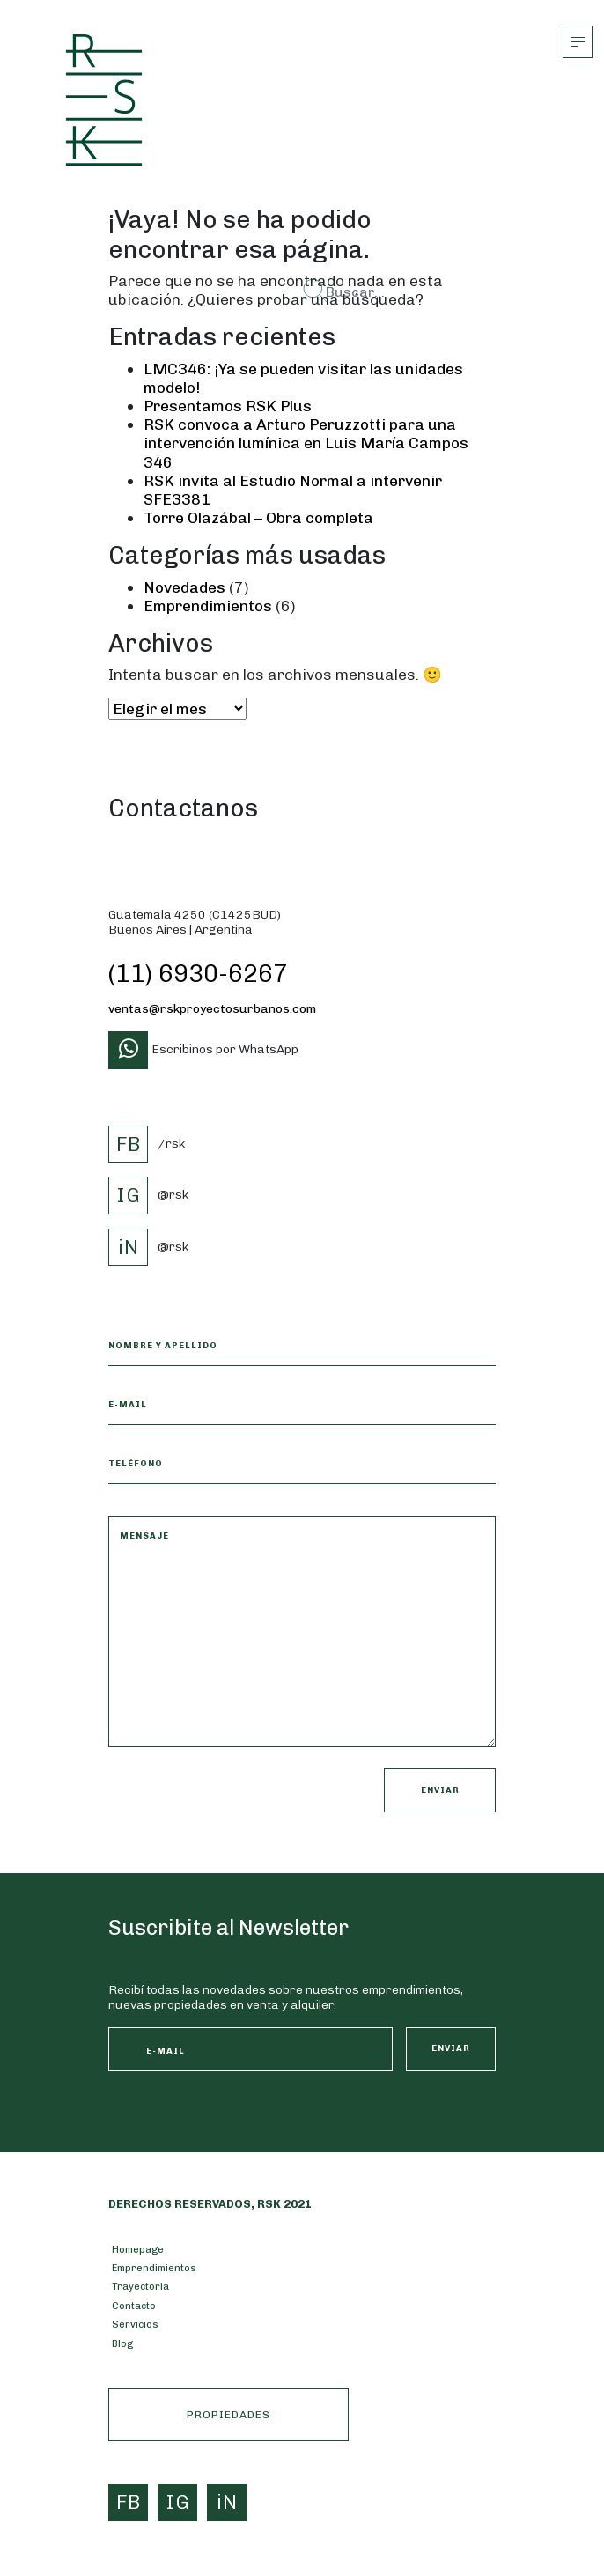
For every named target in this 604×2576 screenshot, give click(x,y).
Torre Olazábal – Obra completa (258, 517)
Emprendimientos (208, 605)
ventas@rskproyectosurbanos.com (212, 1008)
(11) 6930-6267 (198, 973)
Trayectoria (140, 2286)
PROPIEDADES (228, 2415)
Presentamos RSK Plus (228, 405)
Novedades (184, 587)
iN (128, 1247)
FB (128, 1144)
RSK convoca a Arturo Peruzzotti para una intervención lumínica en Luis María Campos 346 (306, 442)
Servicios (135, 2324)
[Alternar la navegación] (577, 42)
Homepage (138, 2249)
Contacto (134, 2305)
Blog (122, 2343)
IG (128, 1195)
